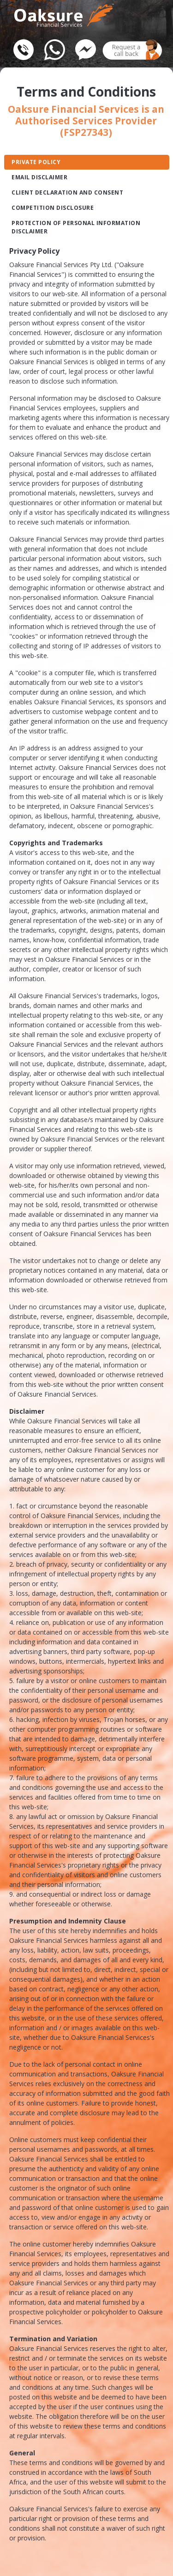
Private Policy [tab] (36, 162)
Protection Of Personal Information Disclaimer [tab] (76, 227)
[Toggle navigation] (145, 11)
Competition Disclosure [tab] (53, 208)
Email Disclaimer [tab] (39, 177)
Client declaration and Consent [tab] (67, 192)
